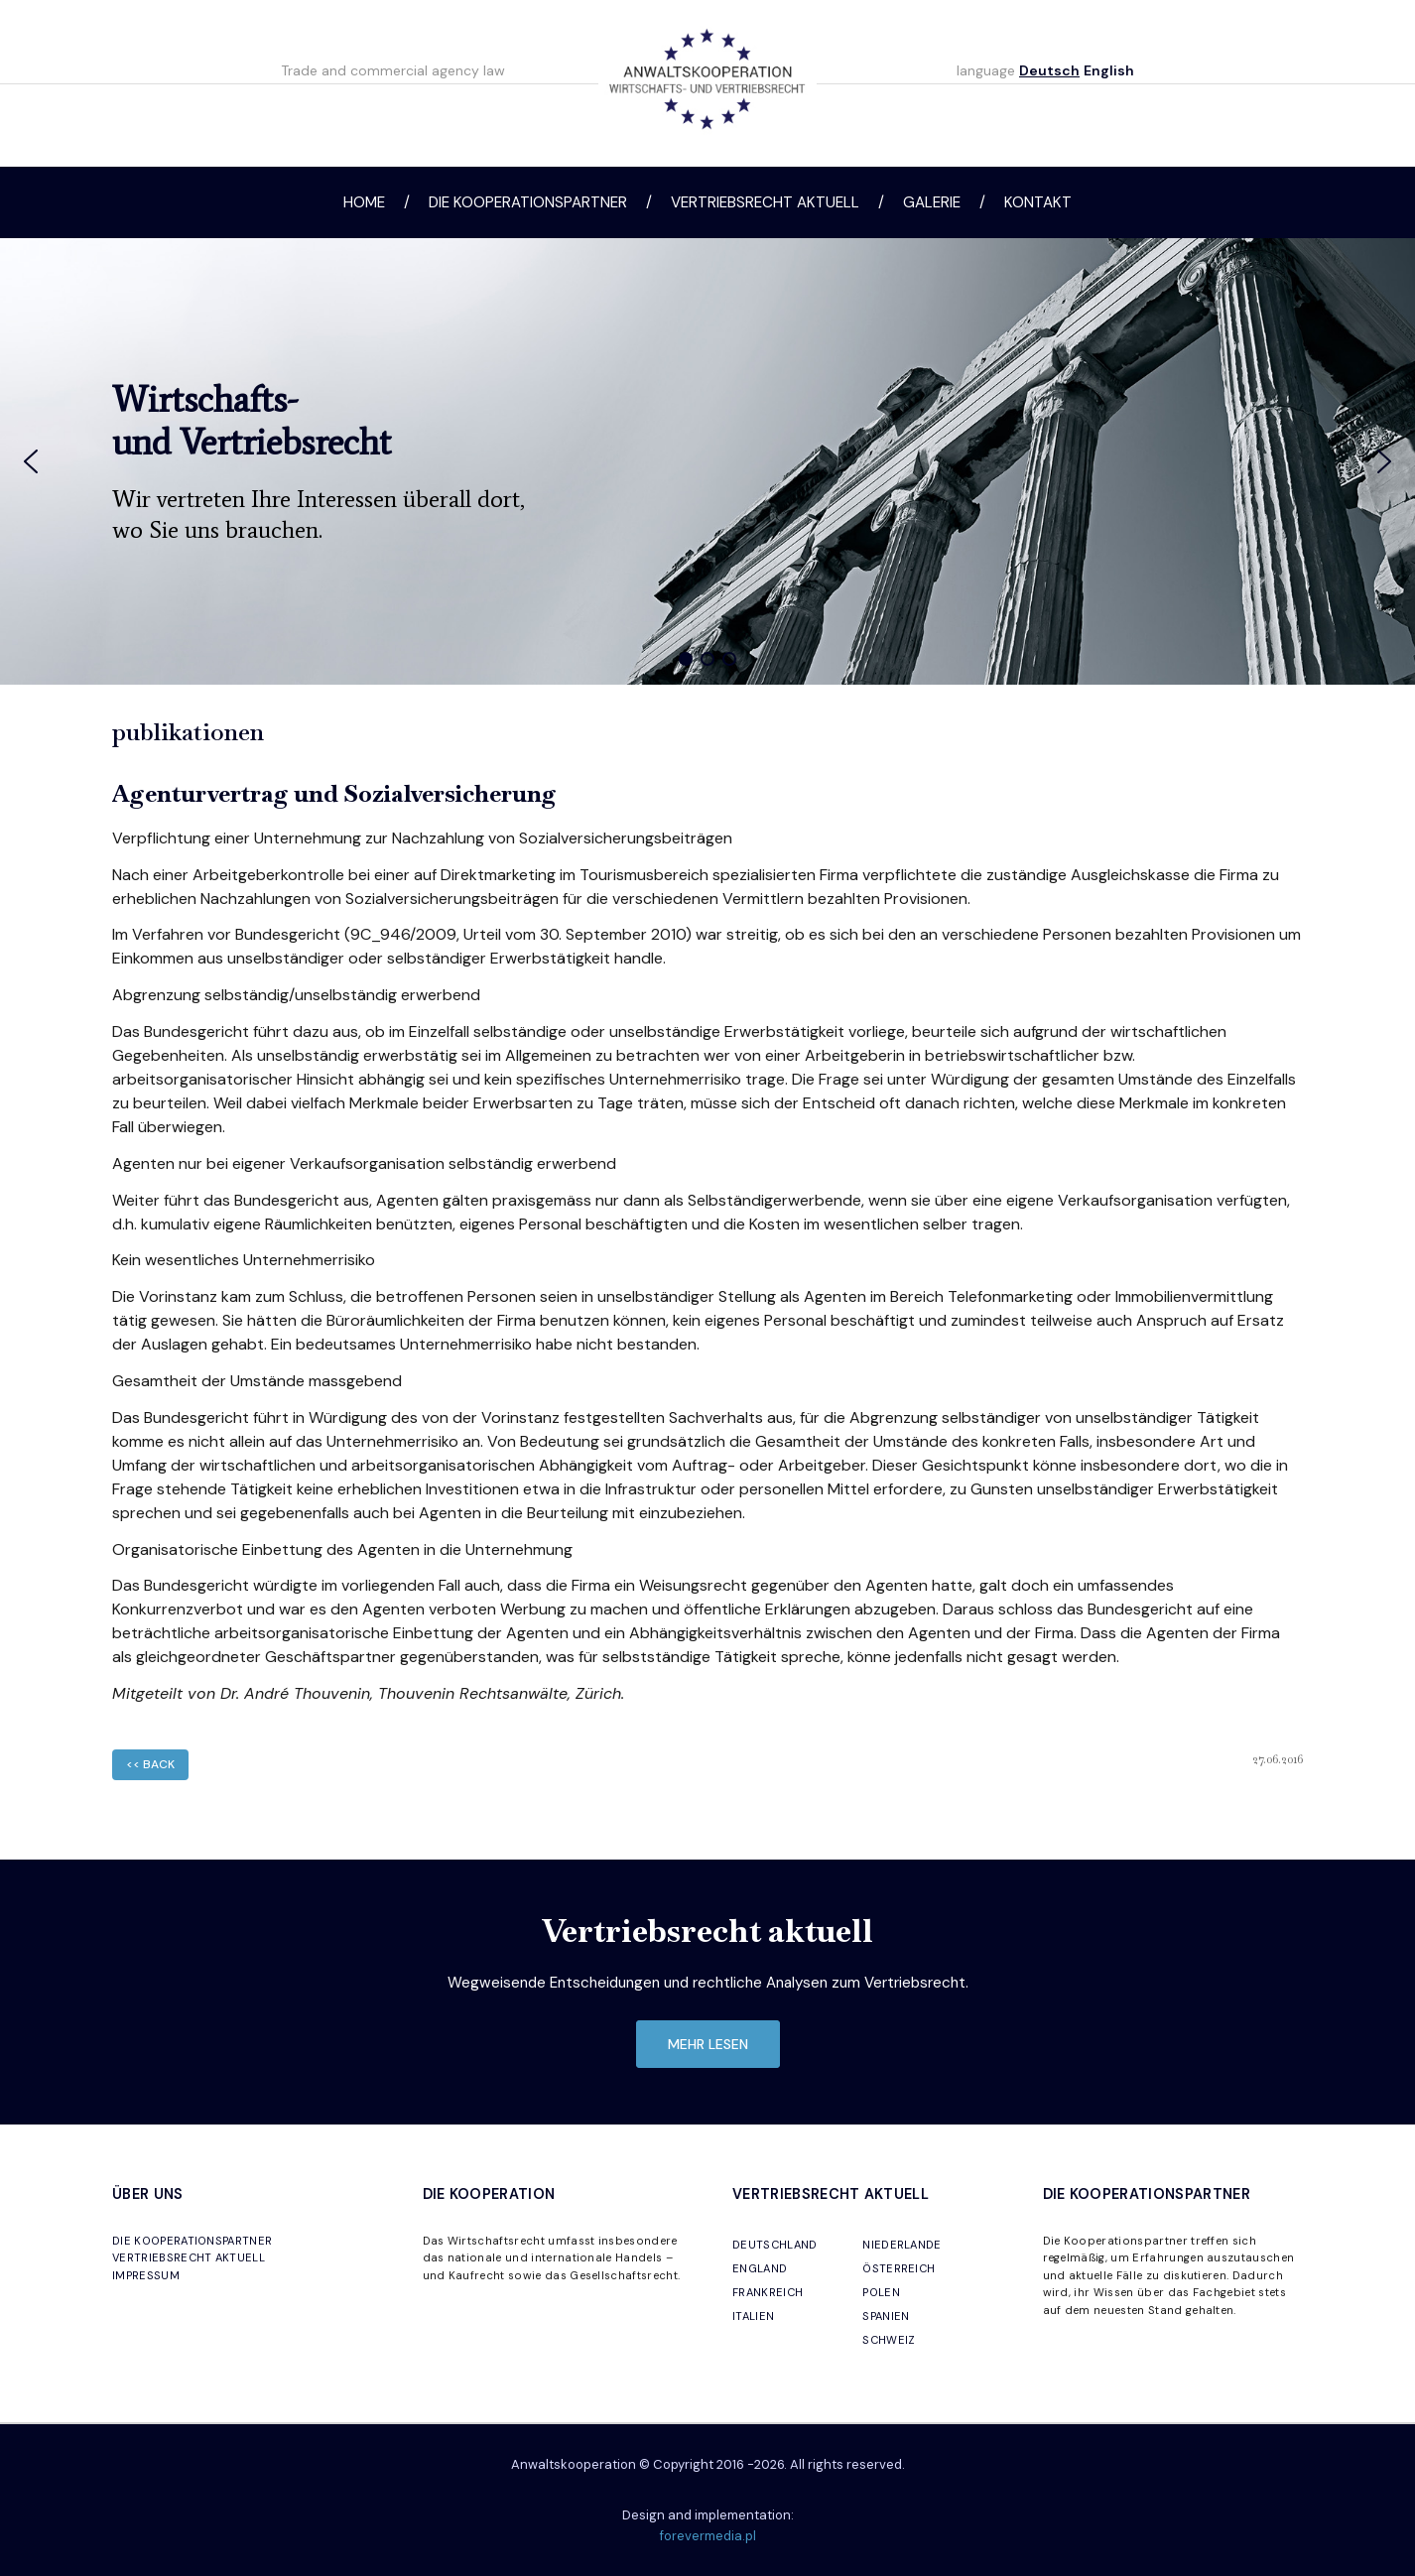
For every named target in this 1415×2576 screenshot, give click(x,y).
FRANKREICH (767, 2292)
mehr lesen (708, 2044)
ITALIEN (753, 2316)
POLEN (881, 2292)
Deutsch (1049, 70)
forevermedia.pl (708, 2535)
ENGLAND (759, 2268)
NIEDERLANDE (902, 2245)
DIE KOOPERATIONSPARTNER (192, 2241)
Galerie (932, 202)
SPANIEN (885, 2316)
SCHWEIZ (888, 2340)
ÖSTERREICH (898, 2268)
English (1109, 70)
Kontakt (1038, 202)
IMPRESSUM (146, 2275)
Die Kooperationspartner (528, 202)
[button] (31, 461)
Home (364, 202)
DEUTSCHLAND (775, 2245)
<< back (150, 1764)
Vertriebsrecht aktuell (765, 202)
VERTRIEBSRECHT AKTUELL (188, 2257)
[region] (707, 461)
